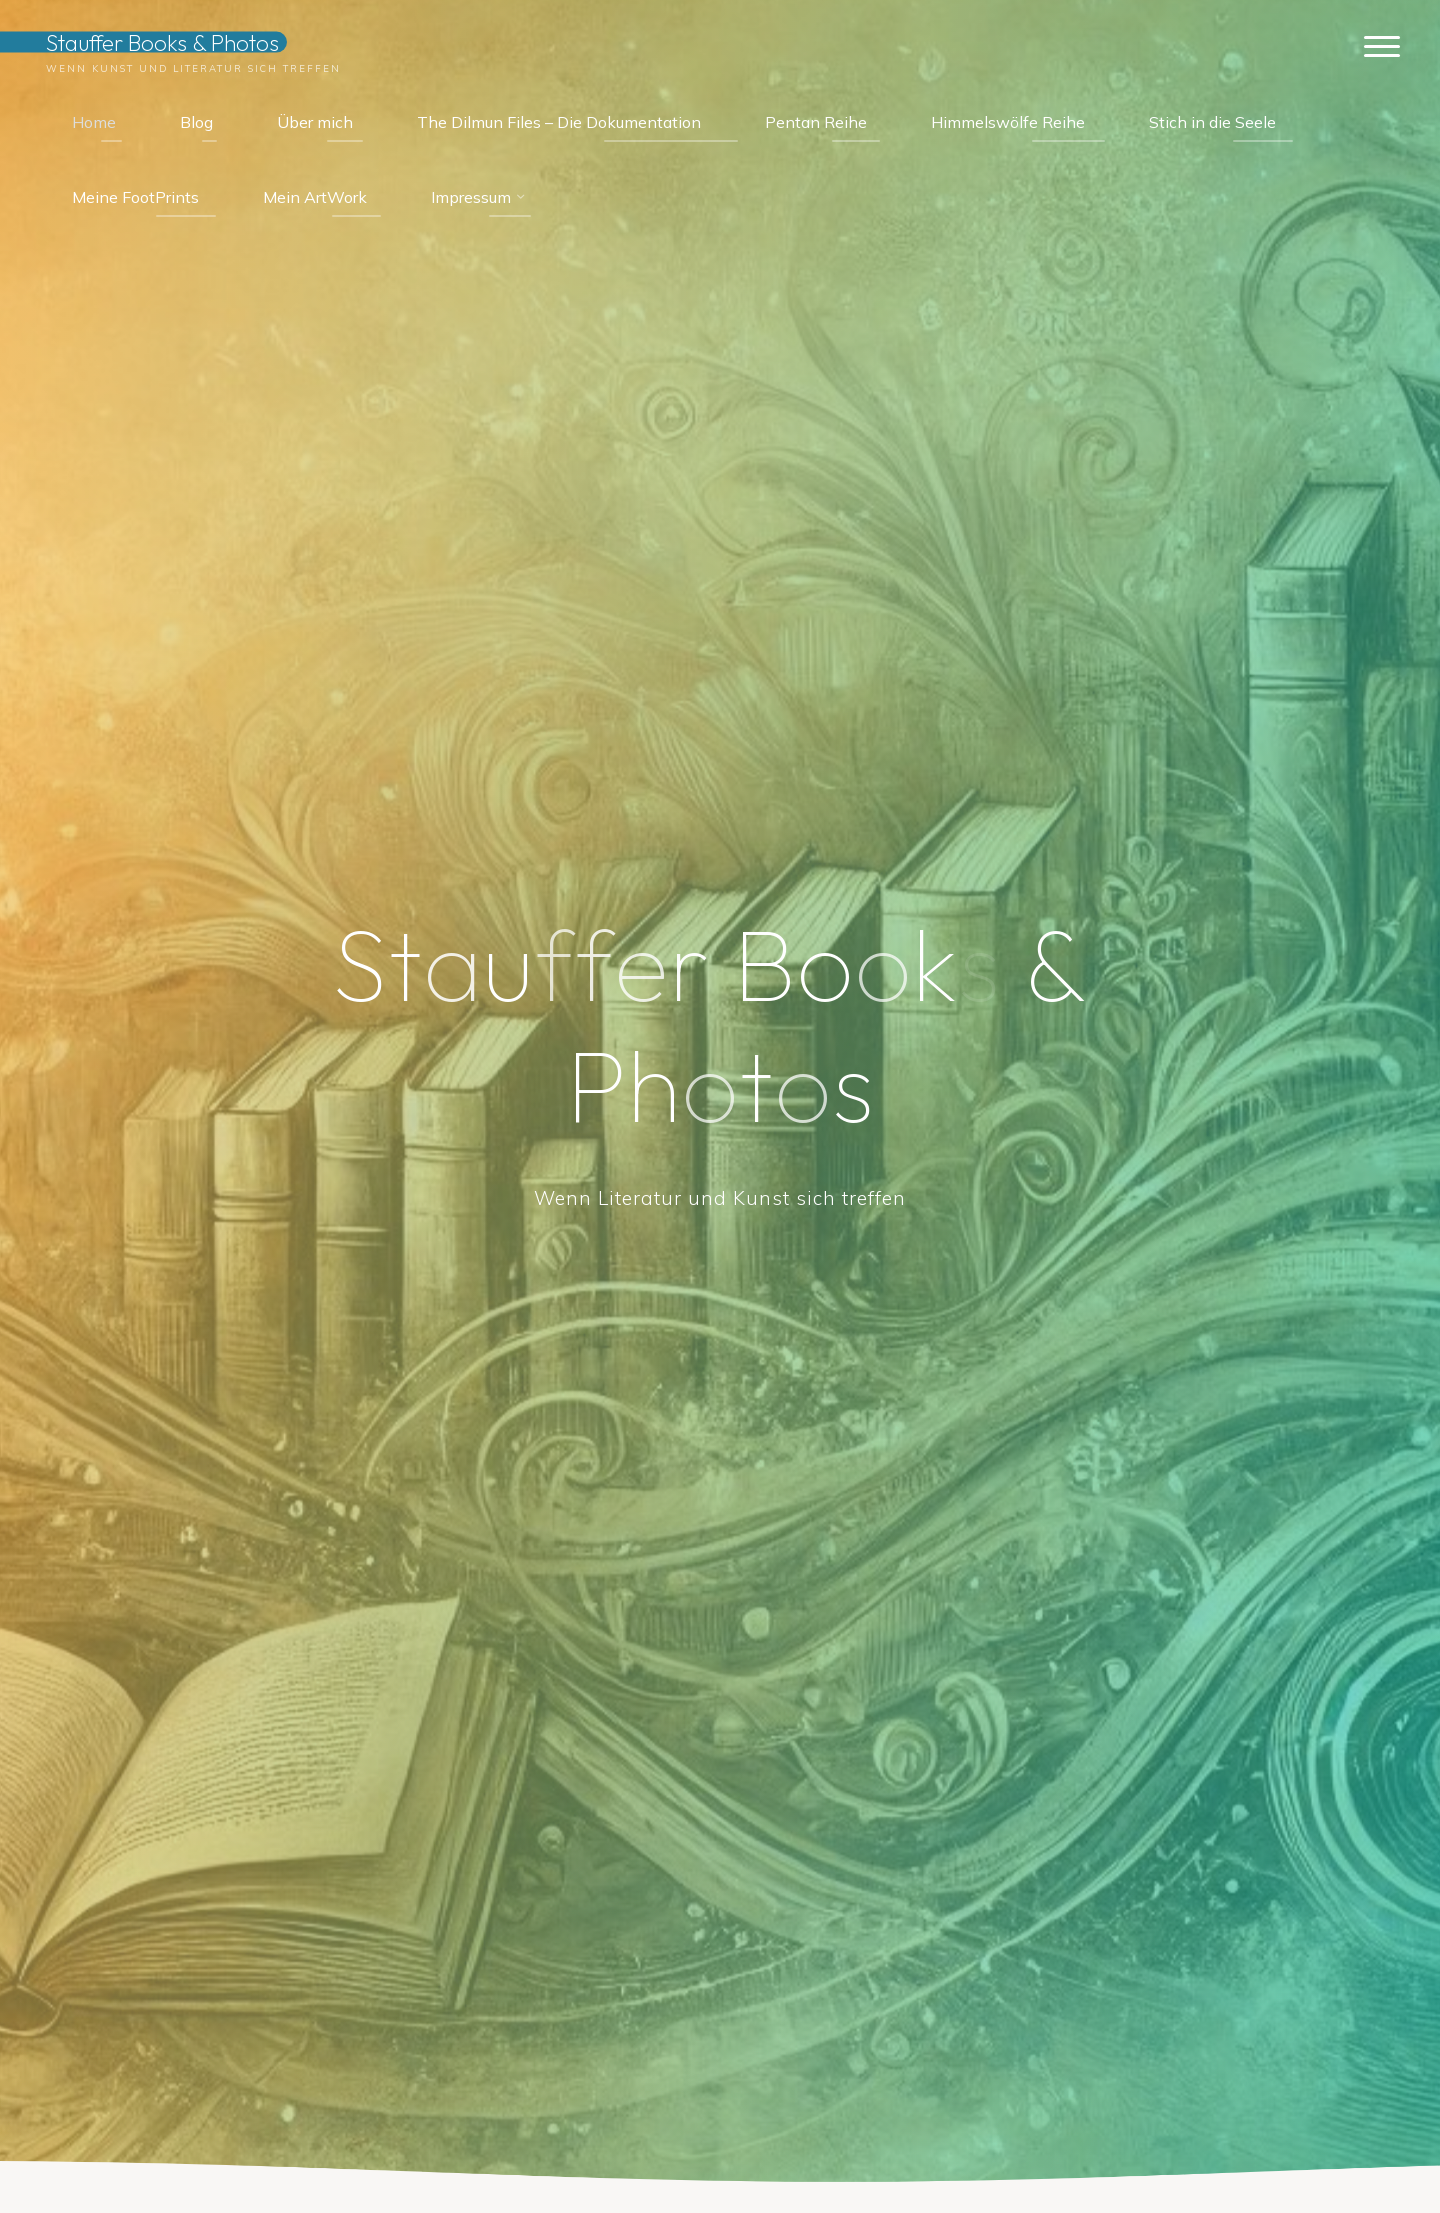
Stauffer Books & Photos (162, 42)
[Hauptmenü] (1382, 47)
